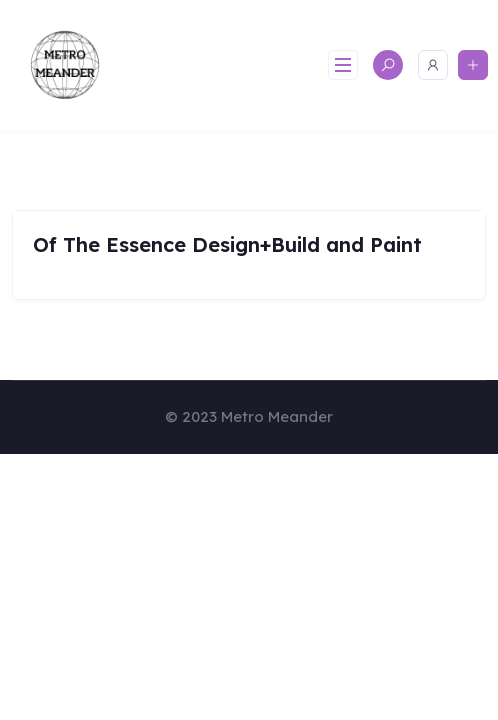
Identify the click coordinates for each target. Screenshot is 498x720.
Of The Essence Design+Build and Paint (227, 244)
